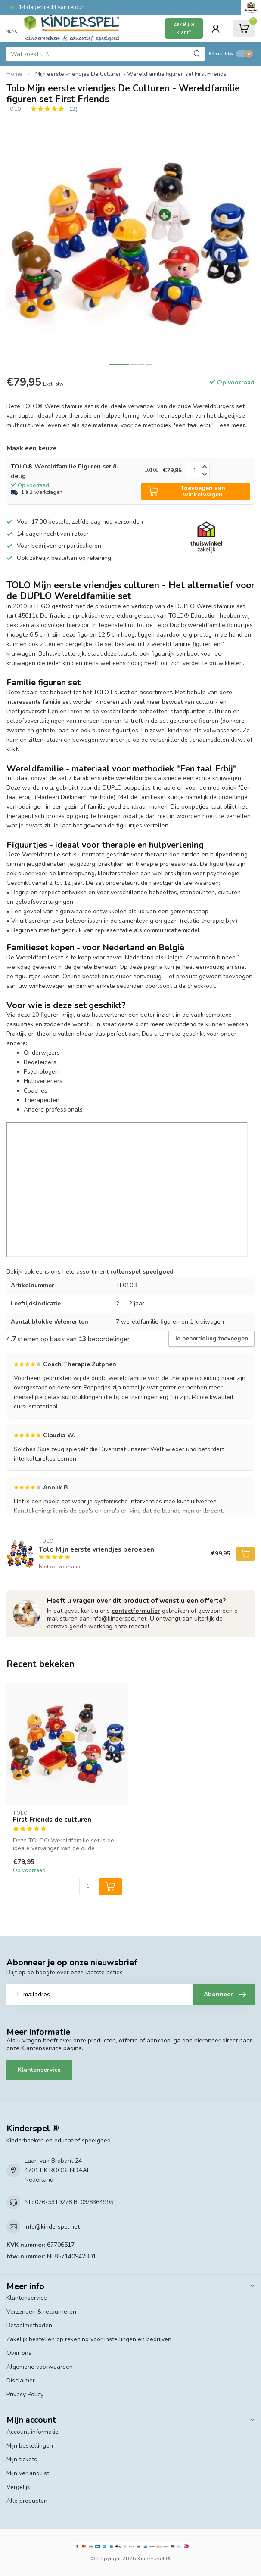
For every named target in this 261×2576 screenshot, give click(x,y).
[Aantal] (87, 1886)
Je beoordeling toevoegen (211, 1339)
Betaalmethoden (29, 2325)
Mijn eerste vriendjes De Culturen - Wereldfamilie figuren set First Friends (131, 74)
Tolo (14, 109)
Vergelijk (18, 2487)
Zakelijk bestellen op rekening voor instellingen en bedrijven (88, 2339)
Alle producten (26, 2501)
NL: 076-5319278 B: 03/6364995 (69, 2202)
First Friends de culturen (52, 1819)
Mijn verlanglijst (27, 2473)
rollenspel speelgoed (142, 1272)
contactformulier (136, 1611)
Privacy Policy (25, 2394)
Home (14, 74)
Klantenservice (39, 2070)
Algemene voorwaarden (39, 2367)
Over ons (18, 2353)
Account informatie (32, 2432)
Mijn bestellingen (29, 2446)
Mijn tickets (21, 2459)
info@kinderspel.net (52, 2227)
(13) (72, 108)
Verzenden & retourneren (41, 2311)
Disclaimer (20, 2380)
